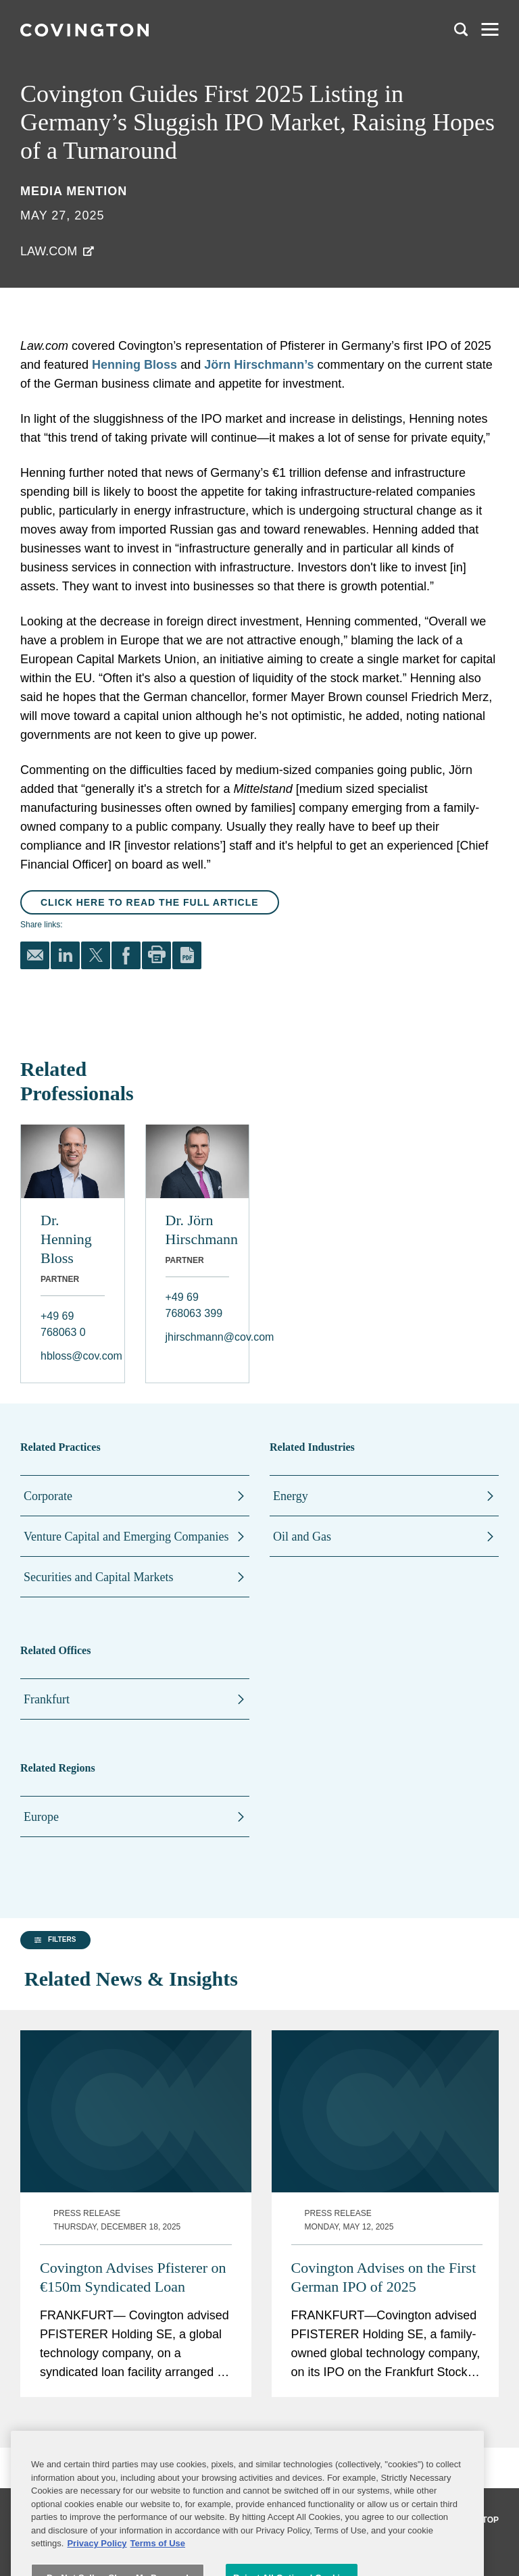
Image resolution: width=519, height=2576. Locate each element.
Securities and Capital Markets (98, 1577)
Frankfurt (47, 1699)
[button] (53, 2456)
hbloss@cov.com (73, 1356)
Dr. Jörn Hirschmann (198, 1229)
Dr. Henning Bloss (66, 1239)
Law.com (48, 251)
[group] (87, 2457)
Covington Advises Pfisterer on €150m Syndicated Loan (133, 2245)
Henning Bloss (134, 364)
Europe (41, 1817)
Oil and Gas (302, 1536)
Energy (290, 1496)
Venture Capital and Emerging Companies (126, 1536)
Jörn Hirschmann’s (259, 364)
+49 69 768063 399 (194, 1305)
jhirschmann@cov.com (198, 1337)
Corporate (48, 1496)
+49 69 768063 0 (63, 1324)
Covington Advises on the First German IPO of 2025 (383, 2245)
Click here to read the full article (150, 902)
